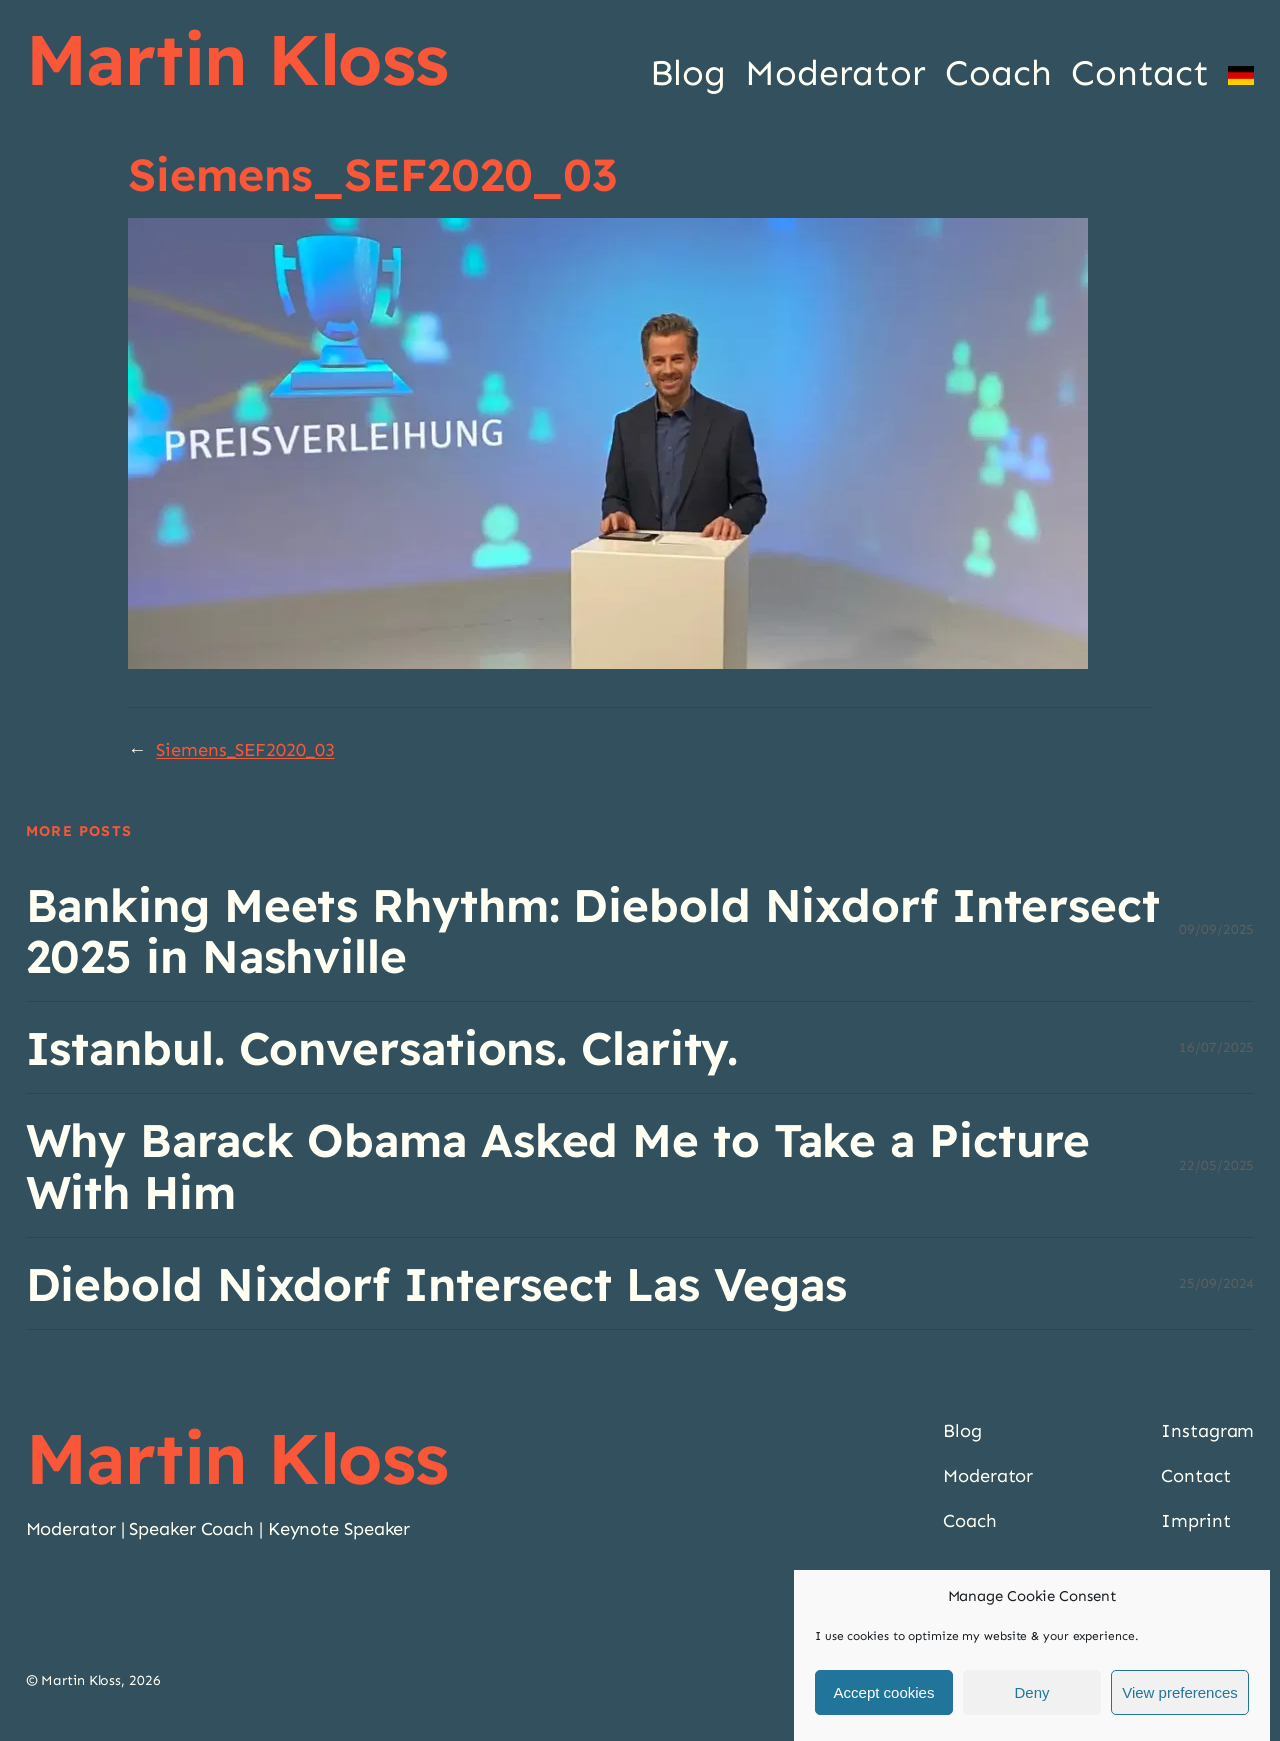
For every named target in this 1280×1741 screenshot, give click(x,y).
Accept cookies (884, 1692)
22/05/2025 (1216, 1165)
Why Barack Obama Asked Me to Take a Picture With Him (558, 1165)
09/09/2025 (1216, 929)
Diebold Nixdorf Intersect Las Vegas (437, 1283)
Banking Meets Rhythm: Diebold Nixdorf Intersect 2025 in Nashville (593, 930)
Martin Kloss (237, 59)
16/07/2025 (1216, 1047)
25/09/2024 (1216, 1283)
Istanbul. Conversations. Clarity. (382, 1047)
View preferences (1180, 1692)
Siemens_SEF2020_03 (245, 750)
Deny (1031, 1692)
